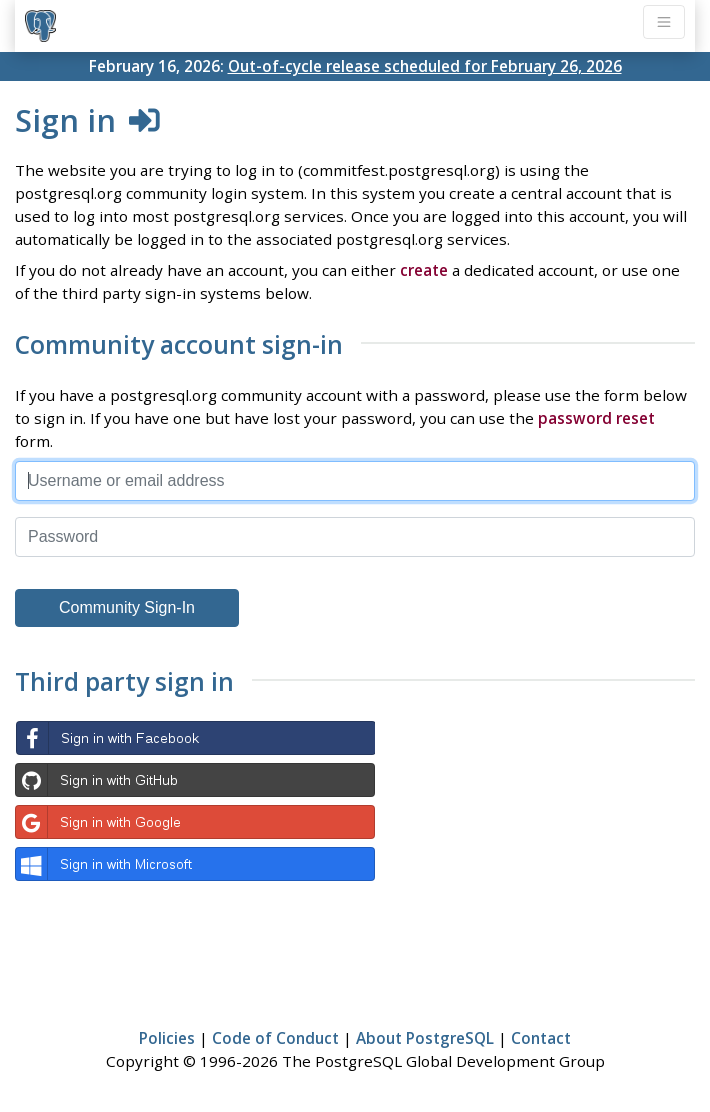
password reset (596, 418)
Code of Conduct (275, 1038)
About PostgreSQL (425, 1038)
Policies (167, 1038)
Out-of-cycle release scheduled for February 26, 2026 (425, 66)
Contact (541, 1038)
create (424, 270)
